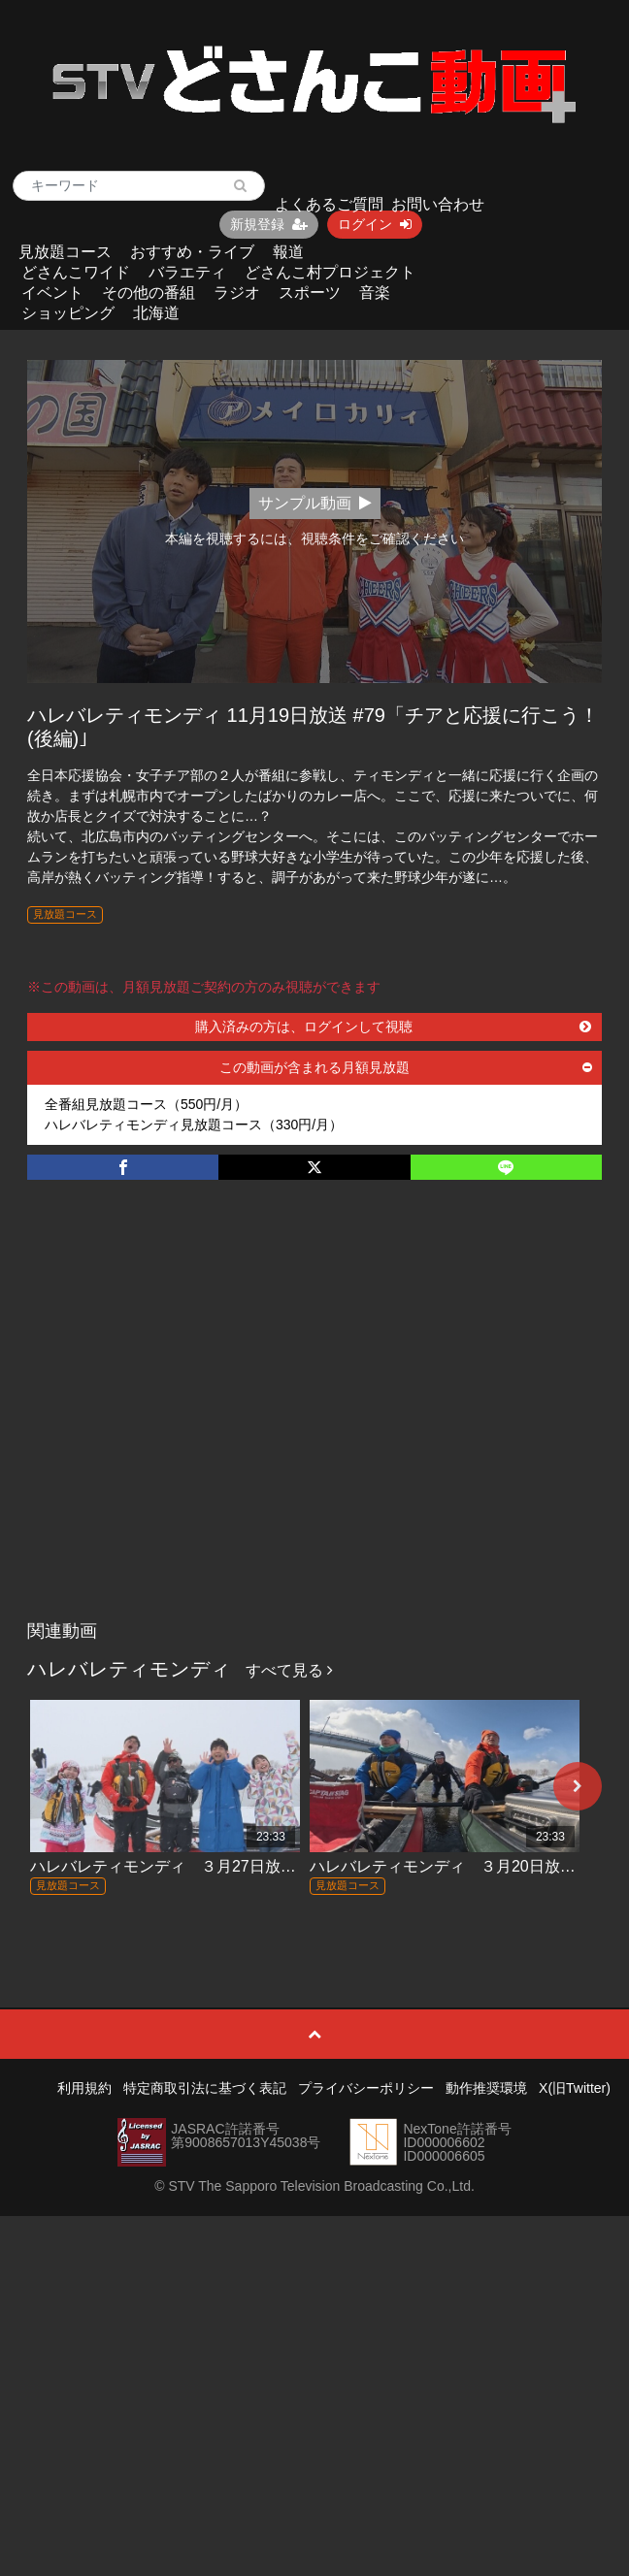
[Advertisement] (182, 1420)
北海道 (156, 313)
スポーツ (310, 292)
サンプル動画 (315, 503)
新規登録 (269, 224)
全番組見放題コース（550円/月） (146, 1104)
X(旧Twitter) (575, 2088)
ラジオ (237, 292)
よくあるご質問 (329, 204)
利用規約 (84, 2088)
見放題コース (65, 252)
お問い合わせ (437, 204)
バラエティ (187, 272)
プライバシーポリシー (366, 2088)
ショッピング (68, 313)
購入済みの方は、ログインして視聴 (393, 1026)
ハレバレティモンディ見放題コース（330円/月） (194, 1124)
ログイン (375, 224)
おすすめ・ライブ (192, 252)
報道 (288, 252)
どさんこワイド (75, 272)
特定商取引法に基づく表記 (204, 2088)
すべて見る (289, 1670)
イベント (52, 292)
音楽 (374, 292)
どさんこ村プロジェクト (330, 272)
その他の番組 (148, 292)
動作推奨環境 (486, 2088)
